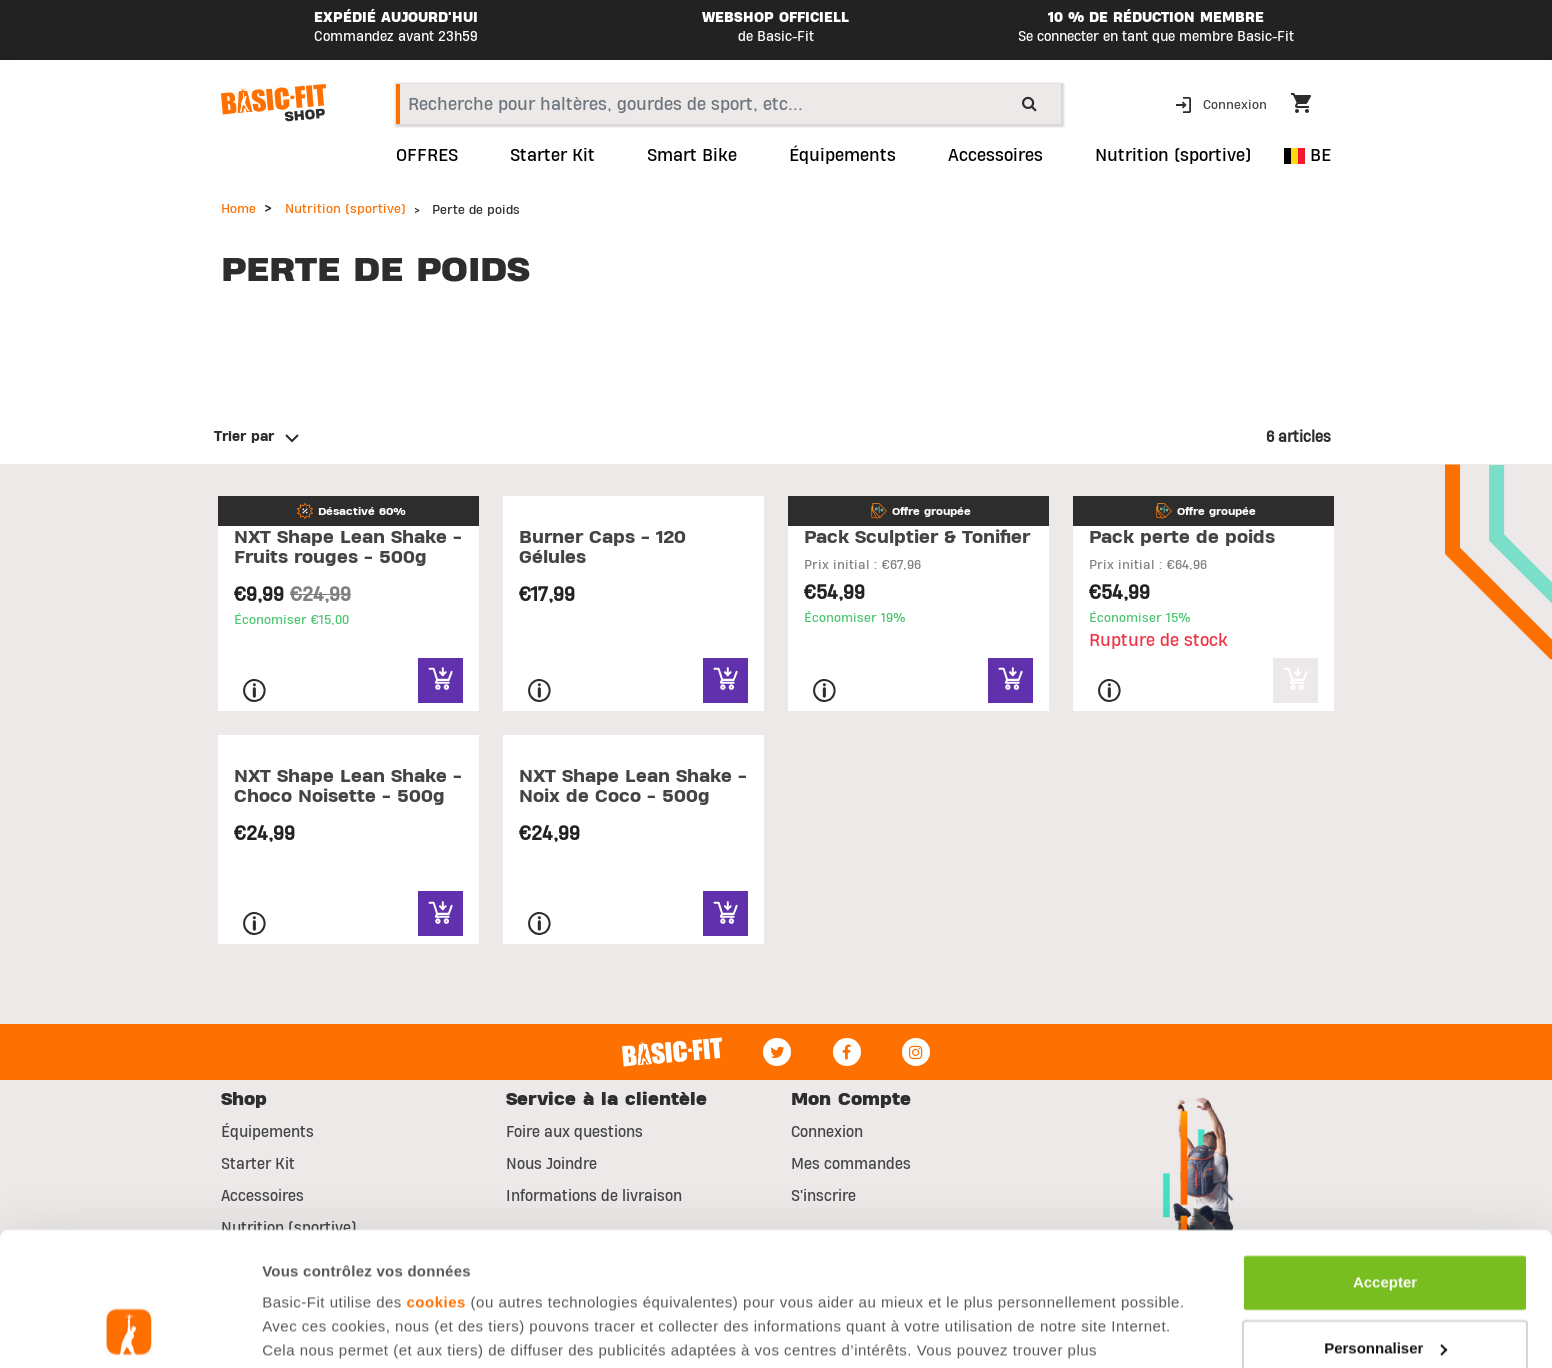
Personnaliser (1385, 1222)
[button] (1223, 103)
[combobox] (728, 104)
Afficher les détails (329, 1328)
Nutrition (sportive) (345, 209)
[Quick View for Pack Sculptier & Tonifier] (1010, 680)
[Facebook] (847, 1052)
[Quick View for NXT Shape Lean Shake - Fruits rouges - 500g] (440, 680)
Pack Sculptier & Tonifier (917, 537)
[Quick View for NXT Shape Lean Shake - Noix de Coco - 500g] (725, 913)
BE (1307, 155)
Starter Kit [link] (552, 156)
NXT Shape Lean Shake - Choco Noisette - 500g (348, 786)
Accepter (1385, 1157)
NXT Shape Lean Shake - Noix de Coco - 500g (633, 786)
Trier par (244, 437)
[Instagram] (916, 1052)
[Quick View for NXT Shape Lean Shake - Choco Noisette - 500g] (440, 913)
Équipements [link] (842, 156)
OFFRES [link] (427, 156)
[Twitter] (777, 1052)
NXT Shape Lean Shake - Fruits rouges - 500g (348, 547)
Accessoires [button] (995, 156)
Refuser (1385, 1288)
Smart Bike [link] (692, 156)
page (577, 1249)
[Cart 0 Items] (1311, 106)
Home (238, 209)
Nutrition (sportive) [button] (1173, 156)
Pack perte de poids (1182, 537)
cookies (436, 1177)
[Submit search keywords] (1029, 103)
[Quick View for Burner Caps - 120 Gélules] (725, 680)
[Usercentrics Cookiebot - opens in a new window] (129, 1329)
